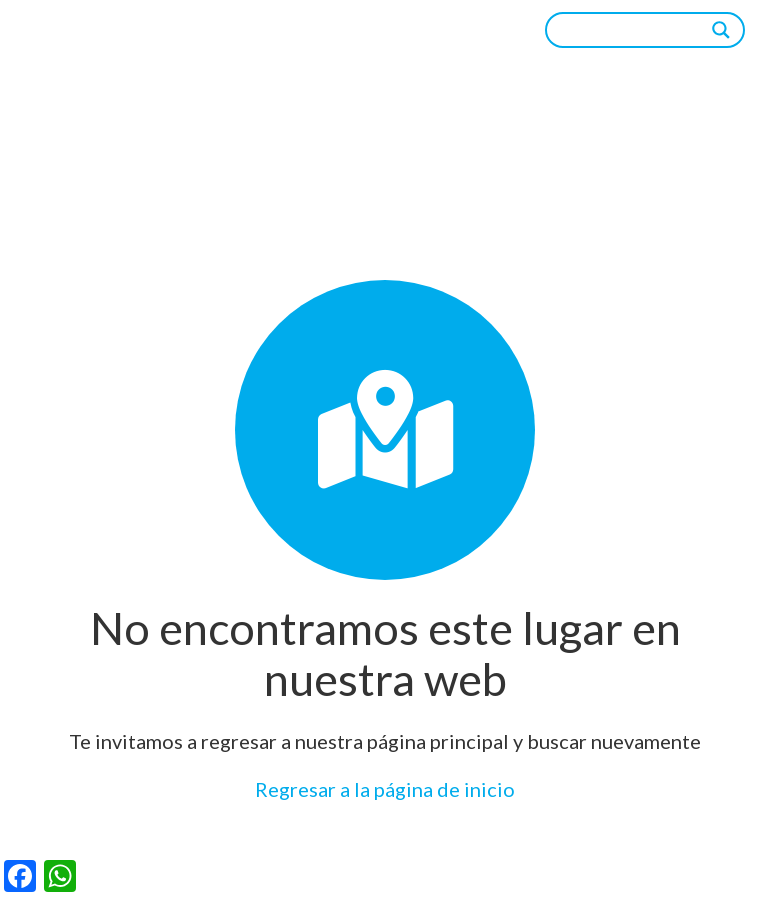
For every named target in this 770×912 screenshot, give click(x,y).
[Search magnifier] (721, 30)
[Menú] (490, 30)
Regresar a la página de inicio (385, 789)
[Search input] (636, 30)
